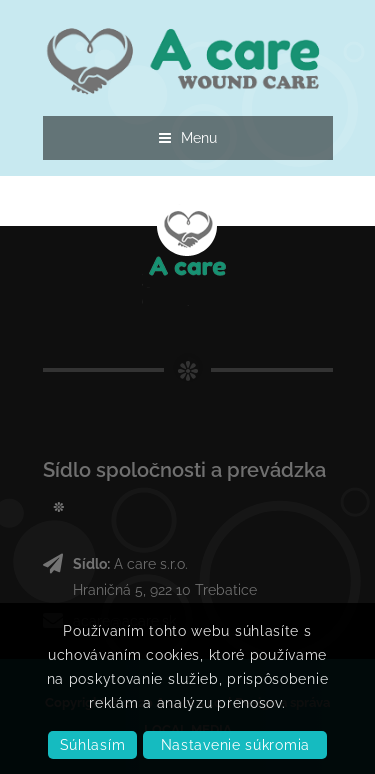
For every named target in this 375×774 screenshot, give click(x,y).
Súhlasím (93, 745)
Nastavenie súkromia (235, 745)
